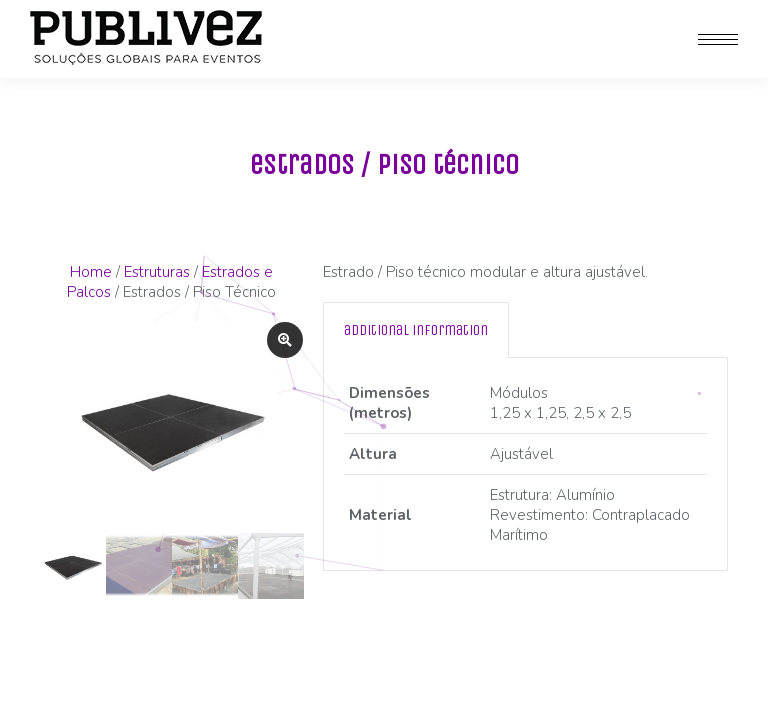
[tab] (416, 330)
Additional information (416, 330)
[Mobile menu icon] (718, 39)
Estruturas (157, 272)
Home (91, 272)
